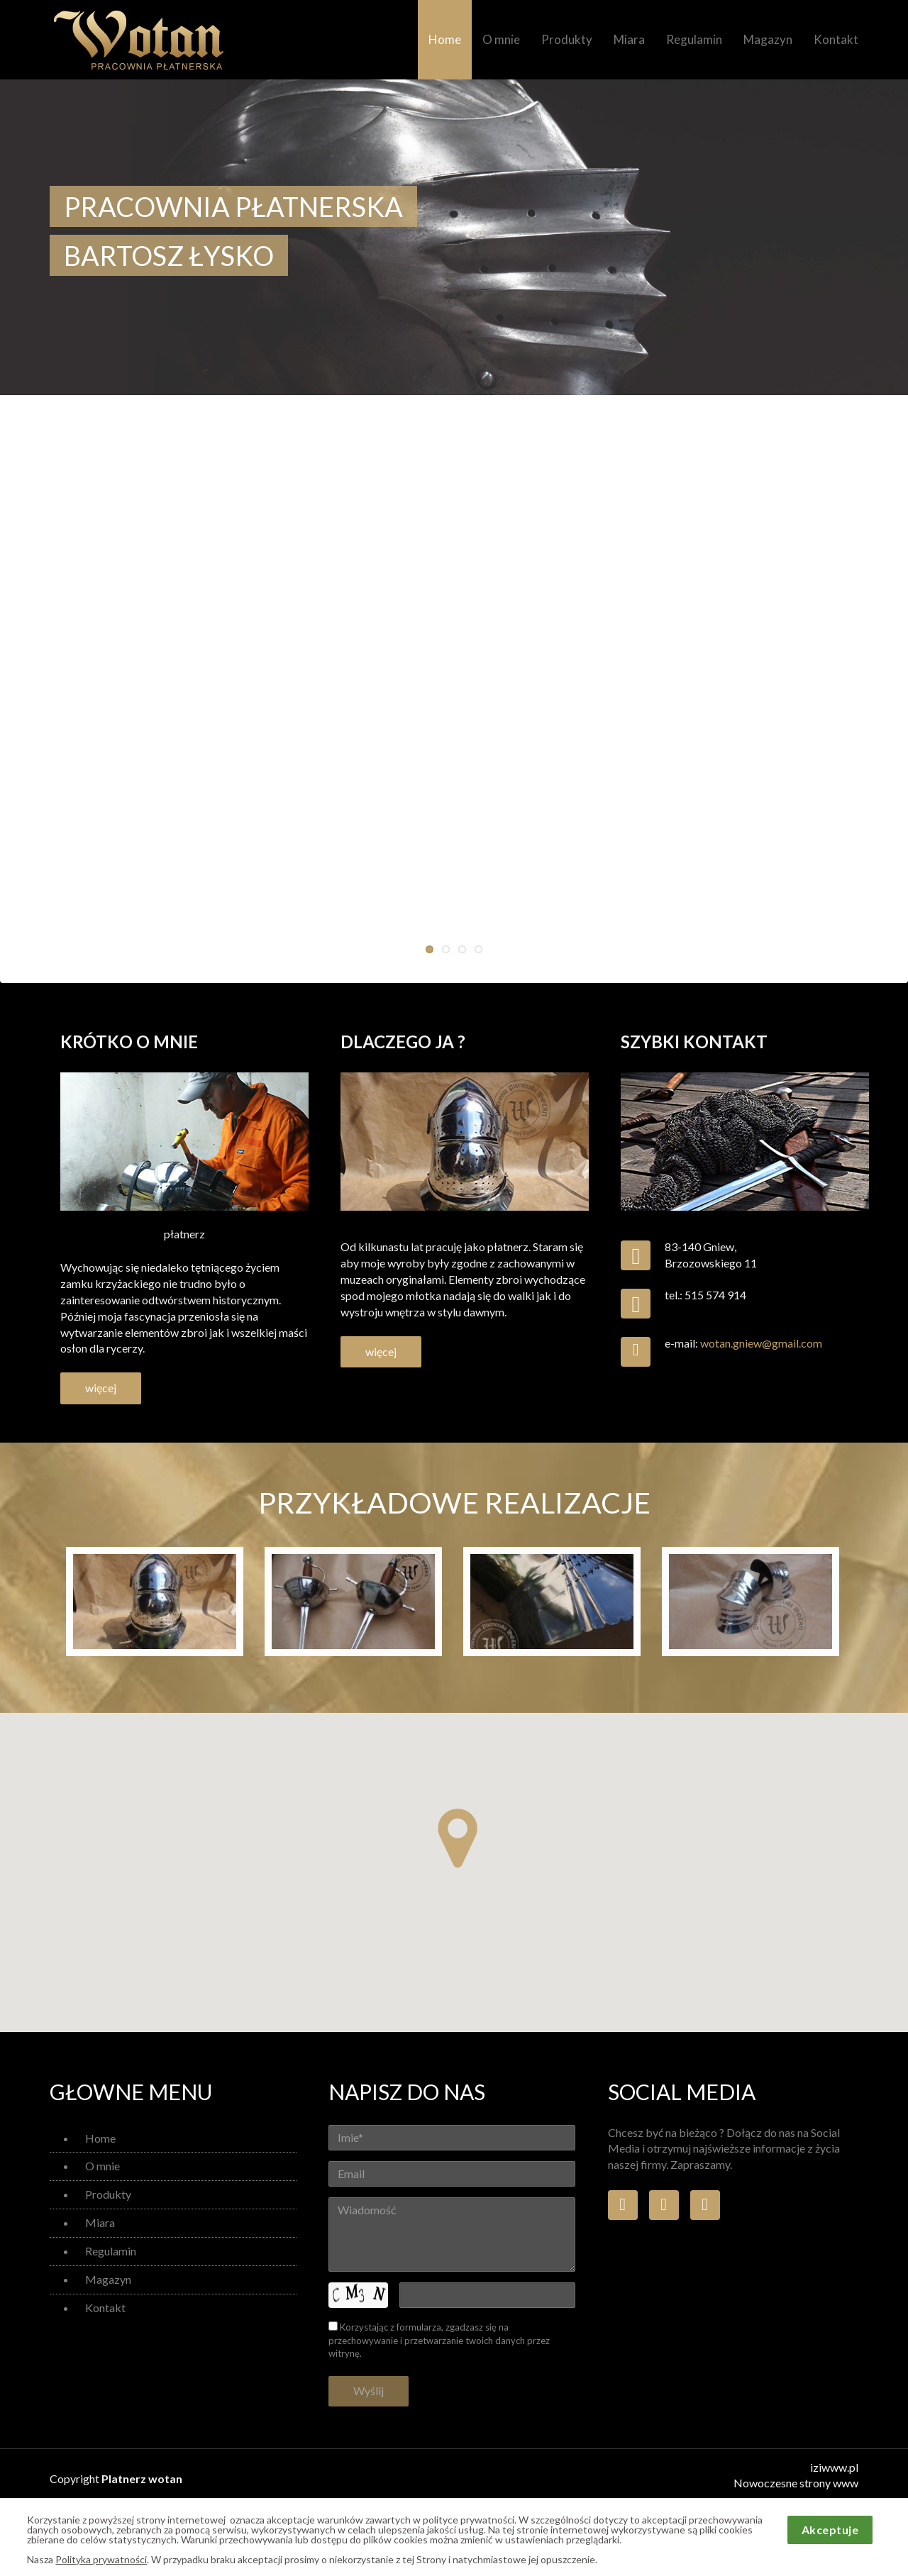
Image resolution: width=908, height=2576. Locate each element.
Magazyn (767, 39)
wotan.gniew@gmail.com (761, 1343)
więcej (100, 1387)
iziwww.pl (834, 2467)
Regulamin (694, 39)
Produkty (566, 39)
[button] (457, 1838)
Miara (629, 39)
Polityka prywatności (101, 2559)
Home (444, 39)
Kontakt (836, 39)
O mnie (501, 39)
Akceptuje (830, 2529)
